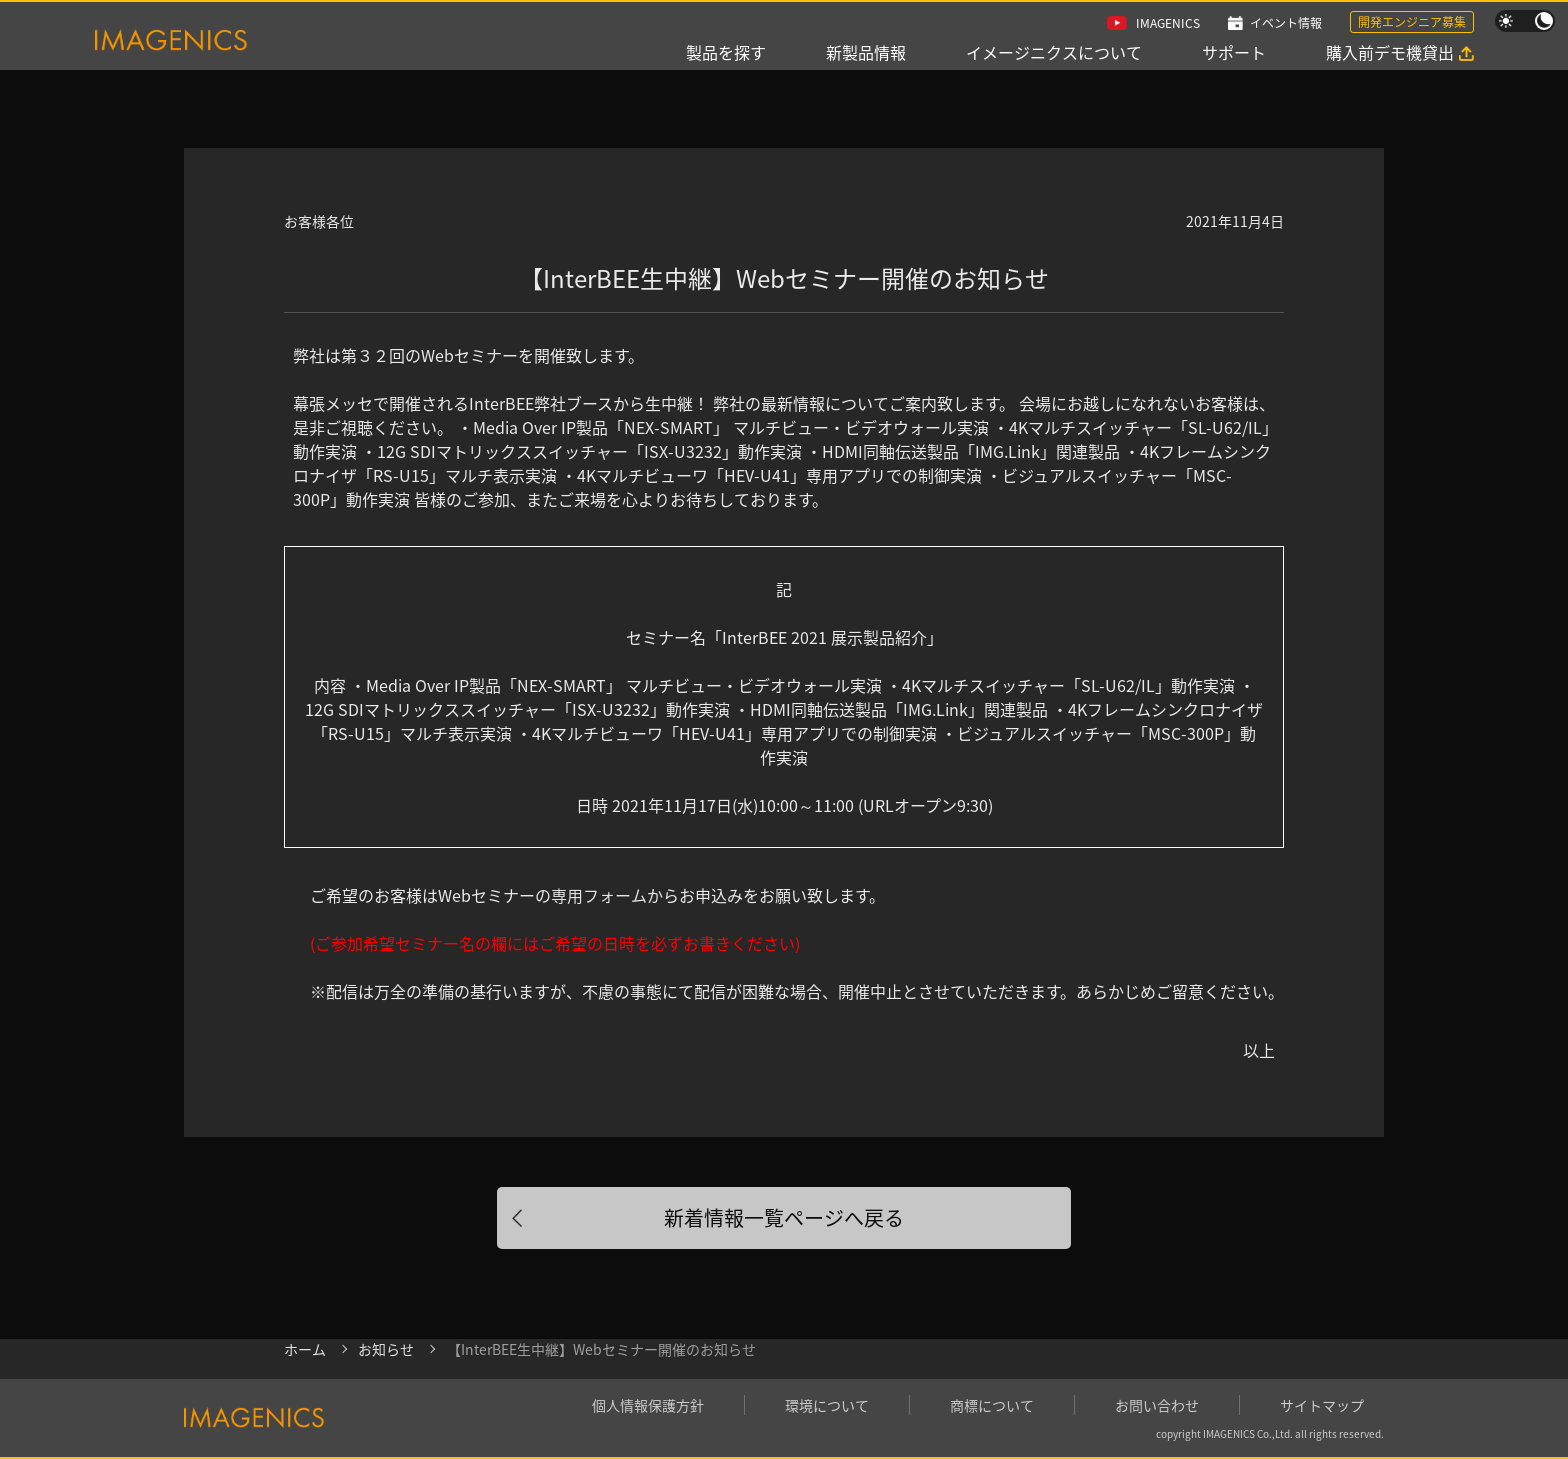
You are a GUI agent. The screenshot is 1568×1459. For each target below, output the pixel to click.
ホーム (305, 1349)
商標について (992, 1405)
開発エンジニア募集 (1412, 21)
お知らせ (386, 1349)
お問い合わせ (1157, 1405)
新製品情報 (866, 52)
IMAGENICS (1168, 22)
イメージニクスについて (1054, 52)
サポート (1234, 52)
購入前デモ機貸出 (1390, 52)
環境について (827, 1405)
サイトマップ (1322, 1405)
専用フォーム (599, 895)
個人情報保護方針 (648, 1405)
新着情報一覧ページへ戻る (784, 1217)
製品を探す (726, 52)
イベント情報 (1286, 22)
